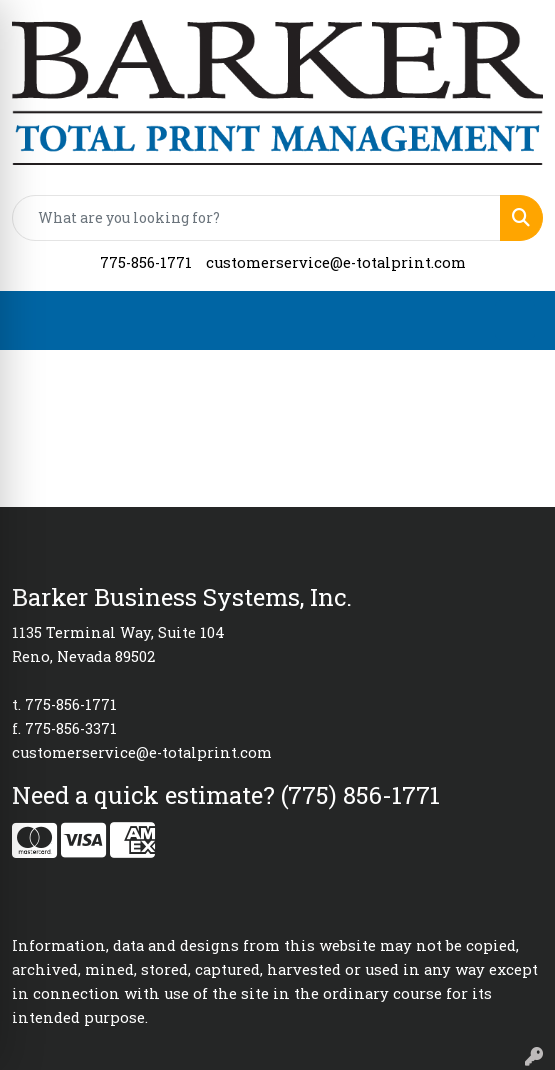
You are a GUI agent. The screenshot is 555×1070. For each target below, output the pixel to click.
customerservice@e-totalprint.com (336, 262)
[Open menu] (515, 320)
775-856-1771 (146, 262)
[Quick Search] (256, 218)
